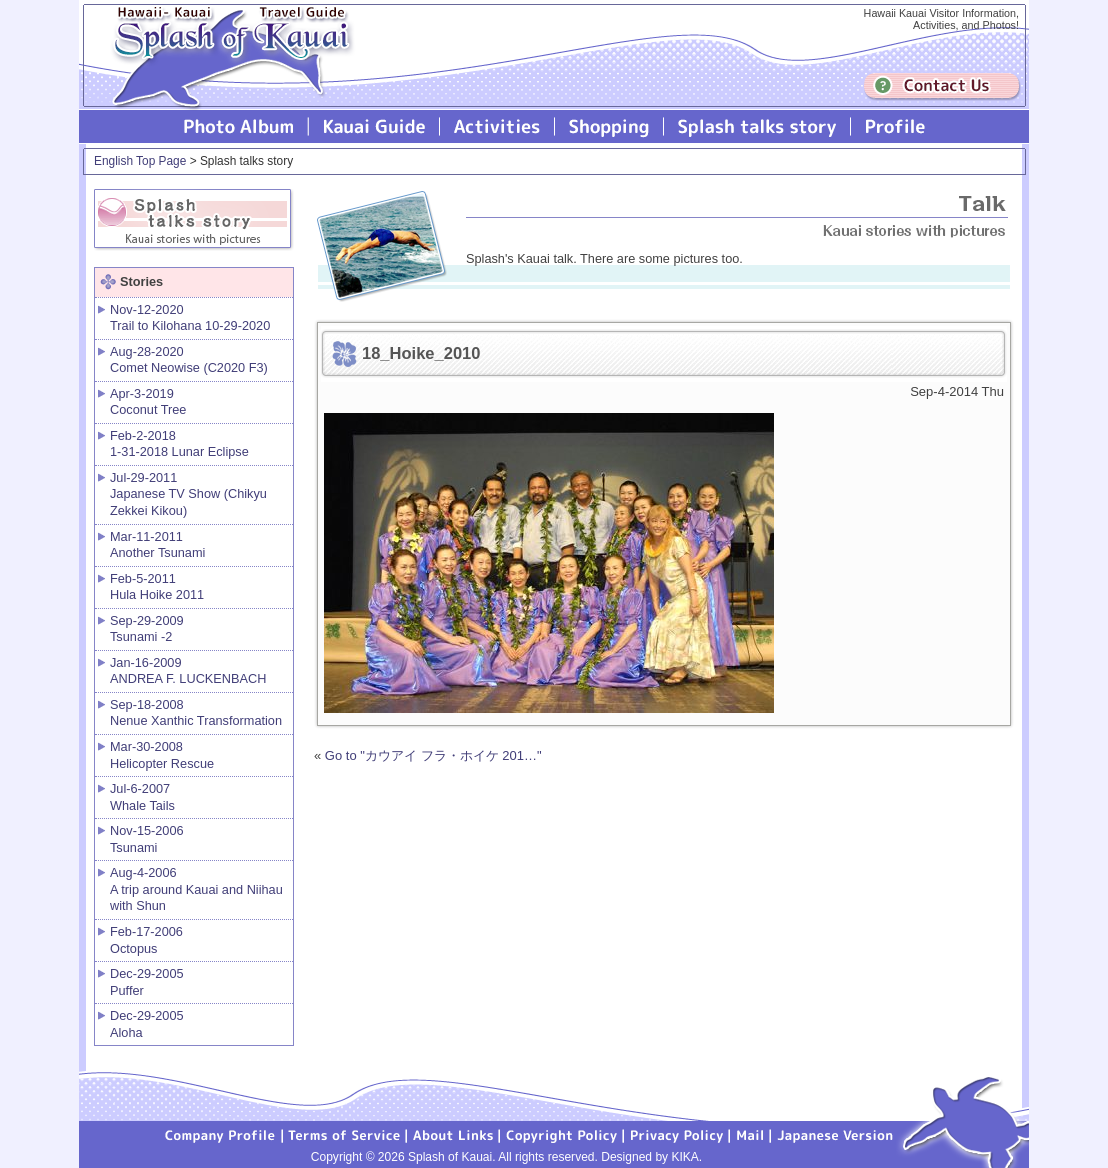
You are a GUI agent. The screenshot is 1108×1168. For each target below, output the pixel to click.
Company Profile (221, 1134)
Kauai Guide (374, 126)
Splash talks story (757, 126)
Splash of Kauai (224, 71)
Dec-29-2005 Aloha (147, 1024)
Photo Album (239, 126)
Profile (893, 126)
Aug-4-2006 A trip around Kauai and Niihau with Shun (196, 889)
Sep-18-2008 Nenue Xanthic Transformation (196, 713)
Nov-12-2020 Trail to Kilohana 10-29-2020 (190, 318)
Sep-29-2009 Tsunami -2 (147, 629)
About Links (453, 1134)
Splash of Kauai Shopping (609, 126)
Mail (750, 1134)
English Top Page (140, 161)
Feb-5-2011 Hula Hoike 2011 (157, 587)
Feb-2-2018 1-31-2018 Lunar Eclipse (179, 444)
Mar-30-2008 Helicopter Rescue (162, 755)
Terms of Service (345, 1134)
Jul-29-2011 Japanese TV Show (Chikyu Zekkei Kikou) (188, 494)
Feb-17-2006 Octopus (146, 940)
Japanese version (835, 1134)
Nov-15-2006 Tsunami (147, 839)
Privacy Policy (677, 1134)
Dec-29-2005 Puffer (147, 982)
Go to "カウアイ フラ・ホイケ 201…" (433, 755)
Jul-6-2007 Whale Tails (142, 797)
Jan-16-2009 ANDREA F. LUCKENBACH (188, 671)
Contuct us (942, 86)
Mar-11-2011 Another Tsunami (157, 545)
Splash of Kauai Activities (497, 126)
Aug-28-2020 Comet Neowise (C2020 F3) (189, 360)
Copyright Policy (562, 1134)
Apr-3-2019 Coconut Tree (148, 402)
